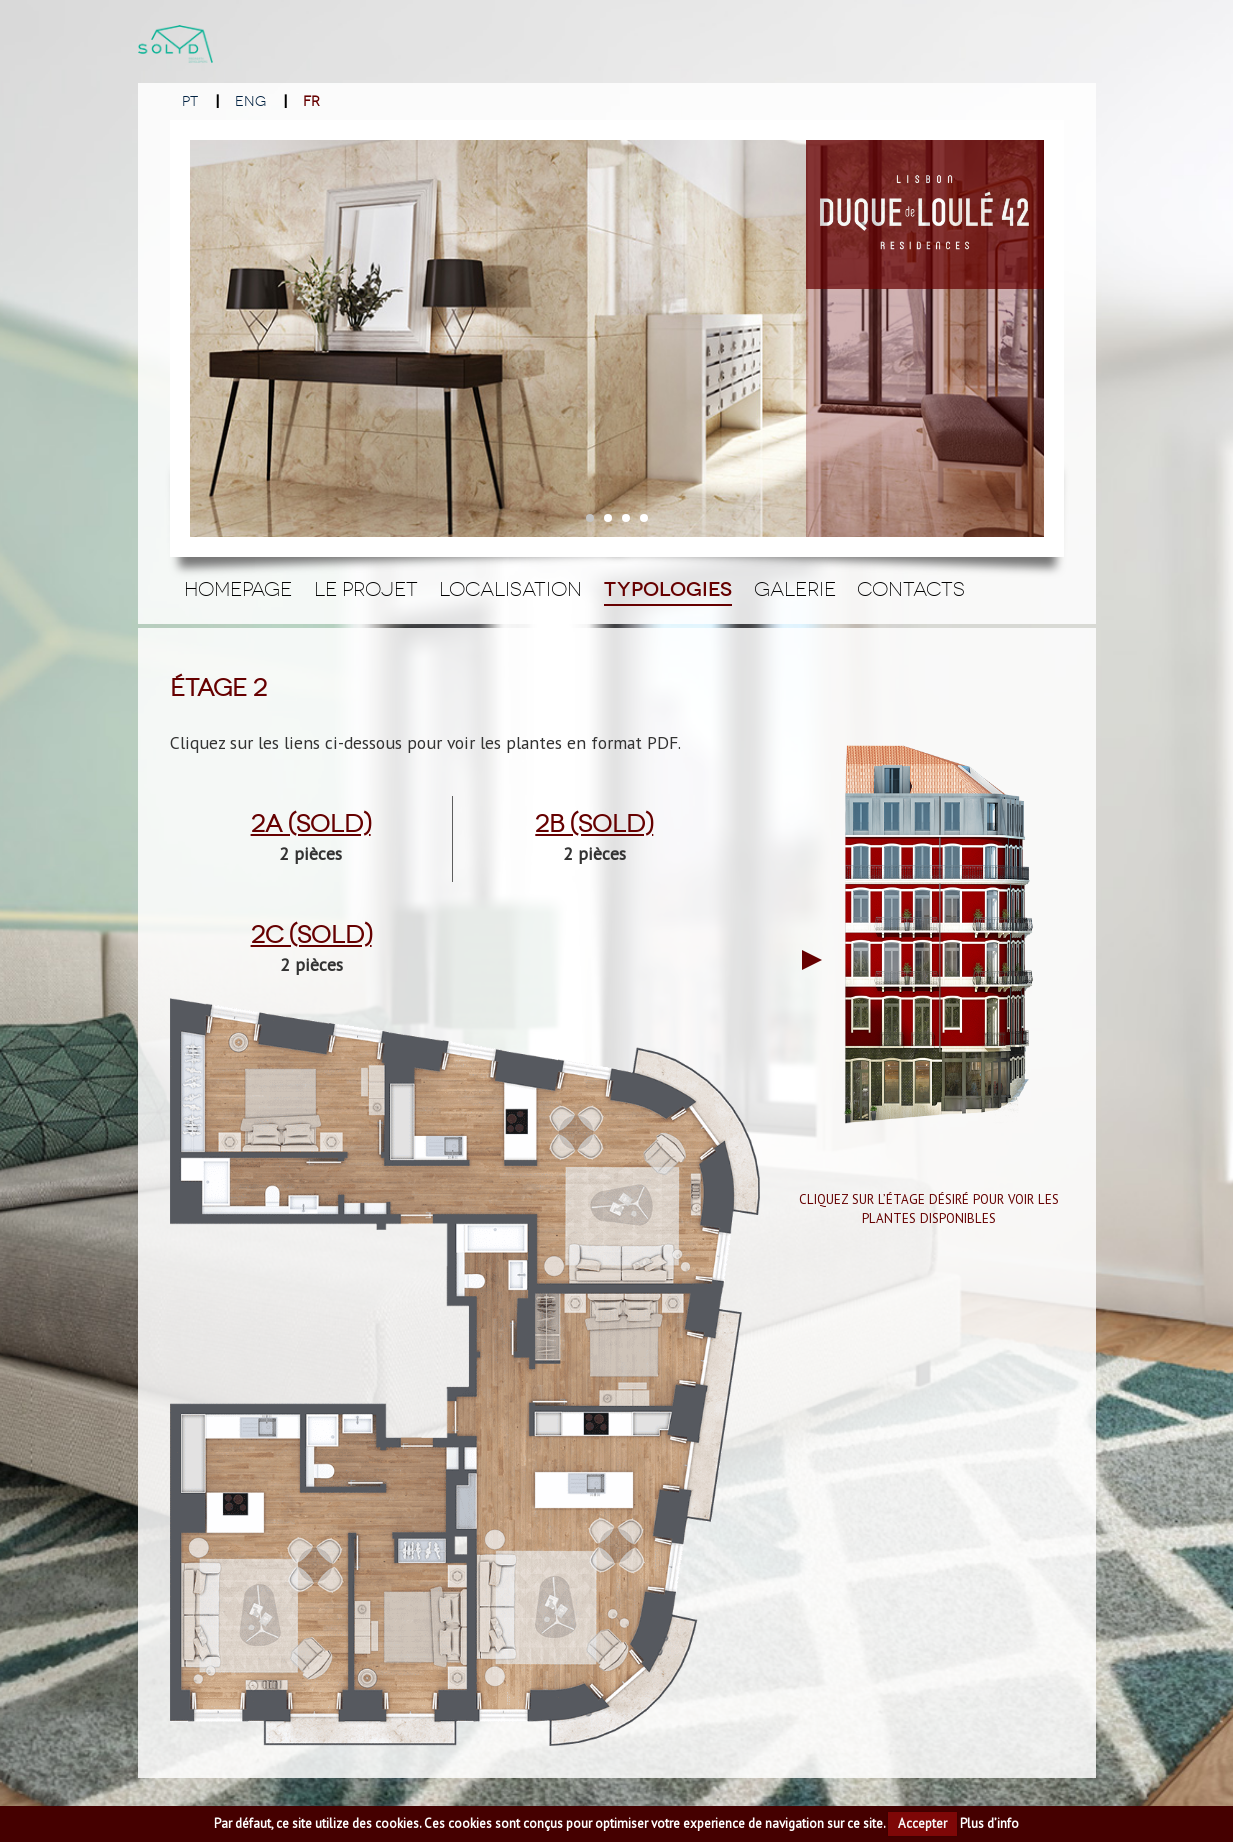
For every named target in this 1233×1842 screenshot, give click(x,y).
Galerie (795, 589)
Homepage (238, 589)
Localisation (510, 589)
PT (190, 101)
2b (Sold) (594, 824)
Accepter (922, 1823)
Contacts (911, 589)
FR (311, 101)
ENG (250, 101)
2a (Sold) (311, 824)
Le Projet (366, 589)
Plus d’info (989, 1823)
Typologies (668, 589)
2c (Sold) (311, 935)
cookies (397, 1823)
